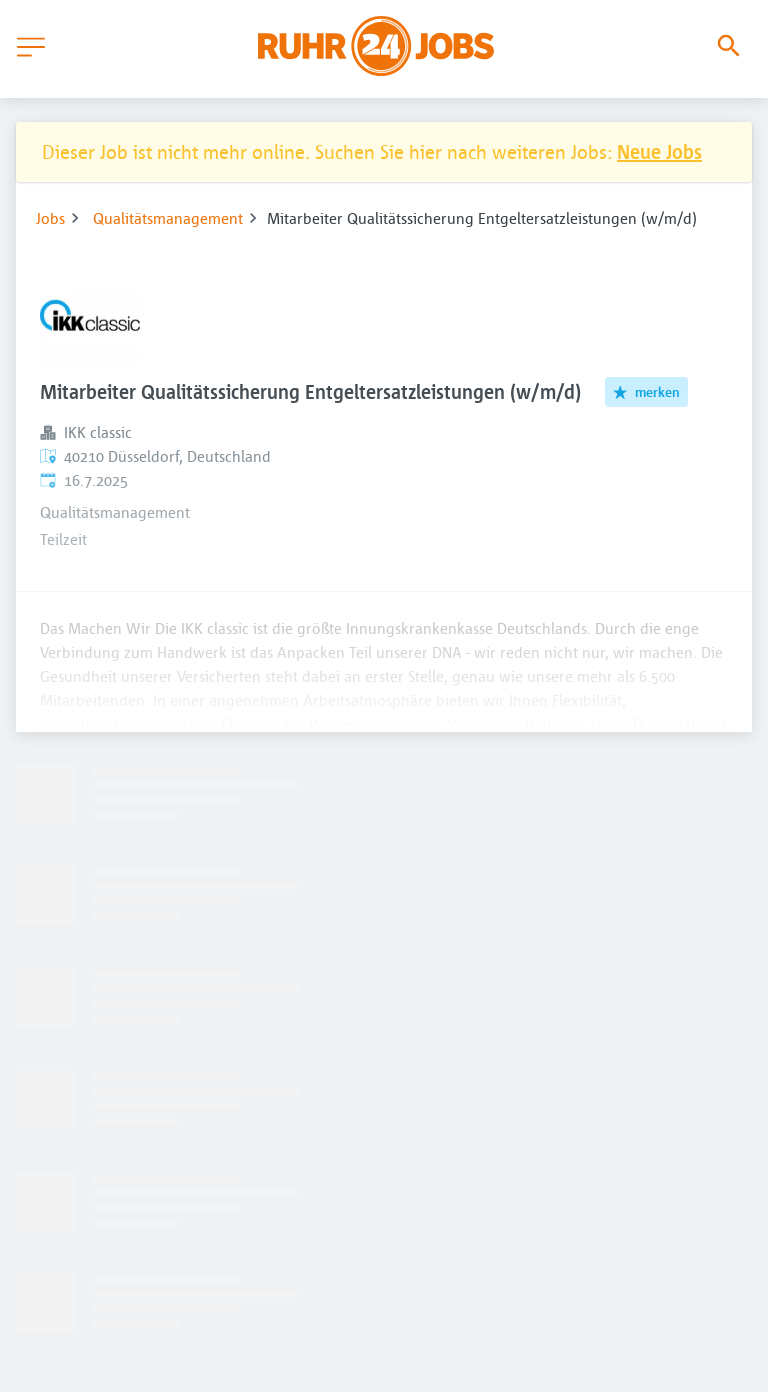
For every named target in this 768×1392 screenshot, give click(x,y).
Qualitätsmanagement (168, 218)
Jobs (50, 218)
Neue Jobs (659, 151)
